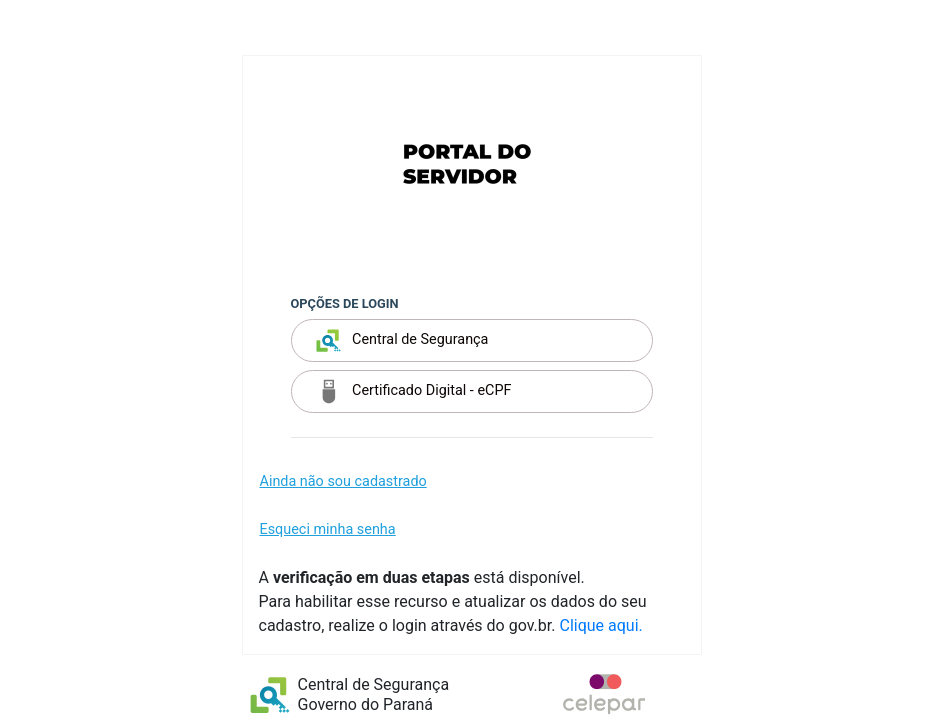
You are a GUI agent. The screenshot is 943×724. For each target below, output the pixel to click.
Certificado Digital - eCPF (414, 391)
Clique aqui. (600, 625)
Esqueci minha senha (328, 529)
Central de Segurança (402, 340)
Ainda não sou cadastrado (343, 481)
